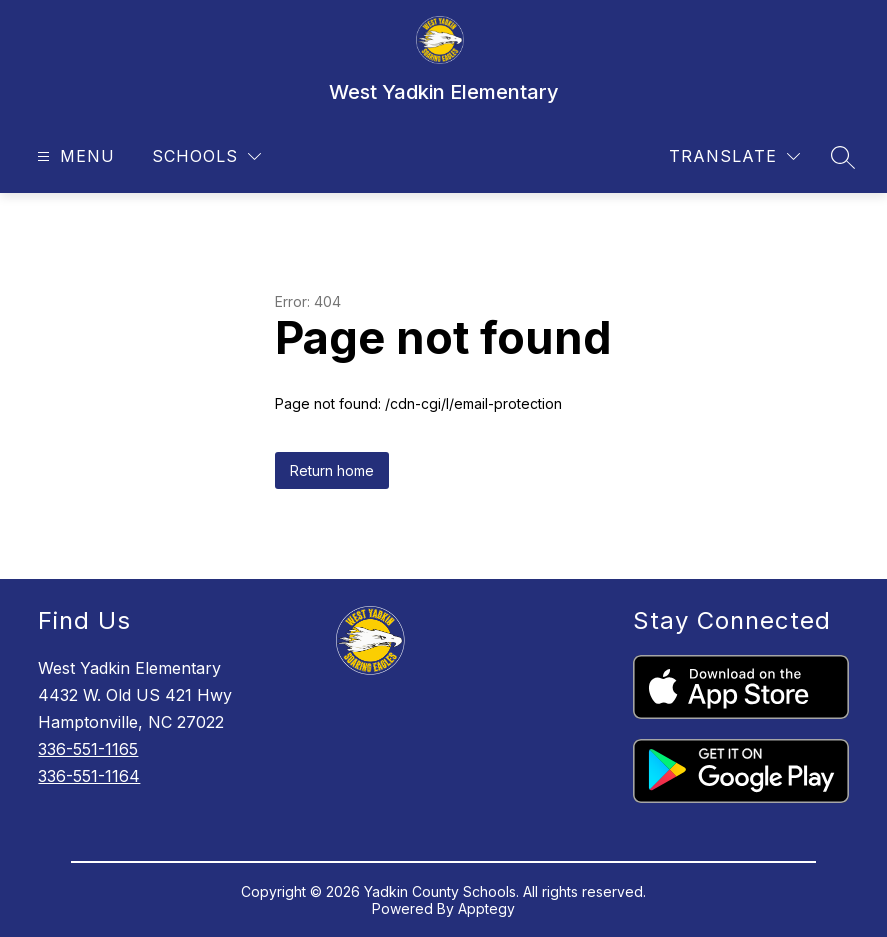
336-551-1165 (88, 749)
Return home (332, 470)
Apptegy (486, 908)
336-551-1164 (89, 776)
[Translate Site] (734, 156)
